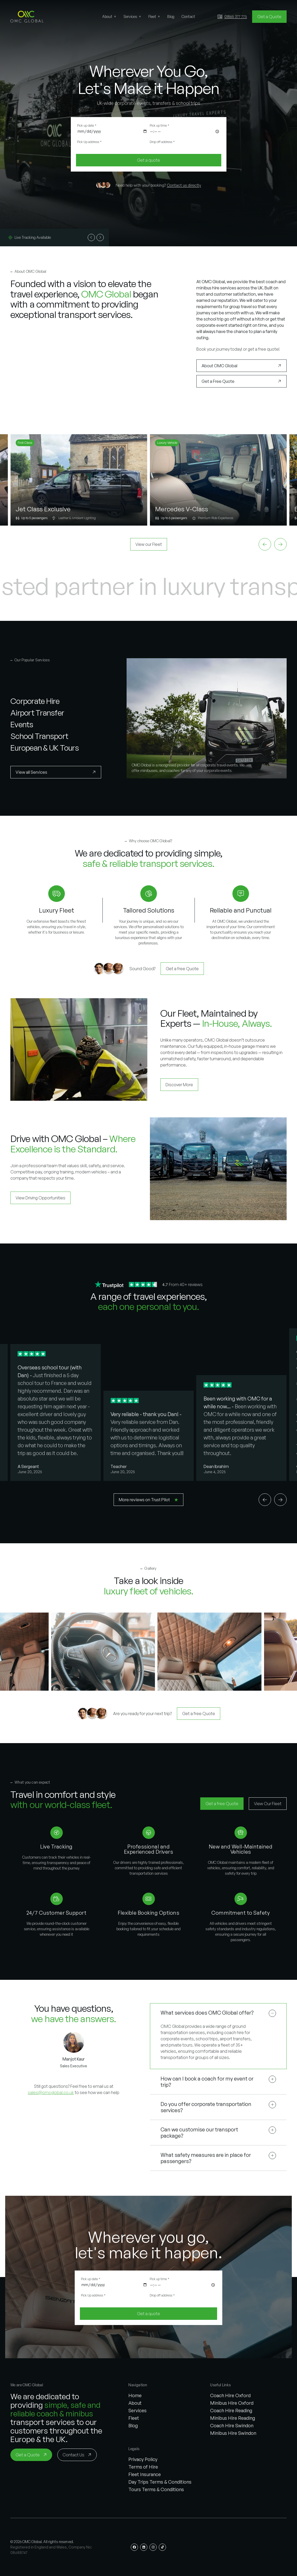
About (135, 2403)
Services (137, 2410)
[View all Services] (55, 772)
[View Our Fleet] (268, 1803)
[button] (27, 17)
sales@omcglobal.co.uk (51, 2092)
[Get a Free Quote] (241, 381)
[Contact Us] (77, 2455)
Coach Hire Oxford (230, 2395)
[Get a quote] (148, 160)
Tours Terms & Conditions (156, 2489)
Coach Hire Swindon (231, 2425)
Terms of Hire (143, 2467)
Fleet (133, 2418)
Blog (133, 2425)
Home (135, 2395)
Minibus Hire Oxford (231, 2403)
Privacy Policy (142, 2459)
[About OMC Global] (241, 365)
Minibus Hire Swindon (233, 2433)
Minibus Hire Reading (232, 2418)
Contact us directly (184, 185)
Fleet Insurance (144, 2474)
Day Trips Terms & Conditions (159, 2482)
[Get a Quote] (269, 16)
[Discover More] (179, 1084)
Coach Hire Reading (231, 2410)
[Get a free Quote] (182, 968)
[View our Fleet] (148, 544)
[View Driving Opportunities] (40, 1198)
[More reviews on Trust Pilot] (148, 1499)
